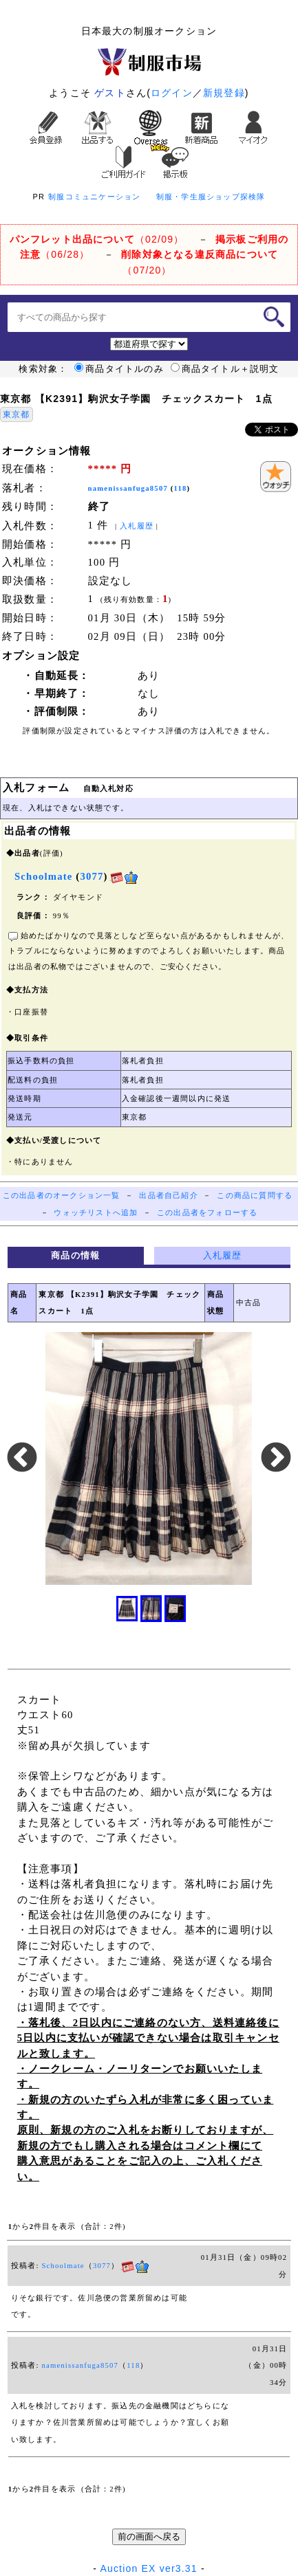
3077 (91, 876)
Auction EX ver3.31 (148, 2568)
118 (180, 488)
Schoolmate (62, 2265)
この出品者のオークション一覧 (61, 1195)
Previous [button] (22, 1458)
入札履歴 (136, 526)
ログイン (172, 92)
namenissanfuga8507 (128, 488)
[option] (148, 1458)
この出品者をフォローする (207, 1213)
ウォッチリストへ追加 (96, 1213)
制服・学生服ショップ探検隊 (211, 196)
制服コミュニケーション (94, 196)
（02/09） (97, 239)
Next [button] (276, 1458)
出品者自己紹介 (168, 1195)
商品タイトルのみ (119, 369)
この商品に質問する (254, 1195)
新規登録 (224, 92)
